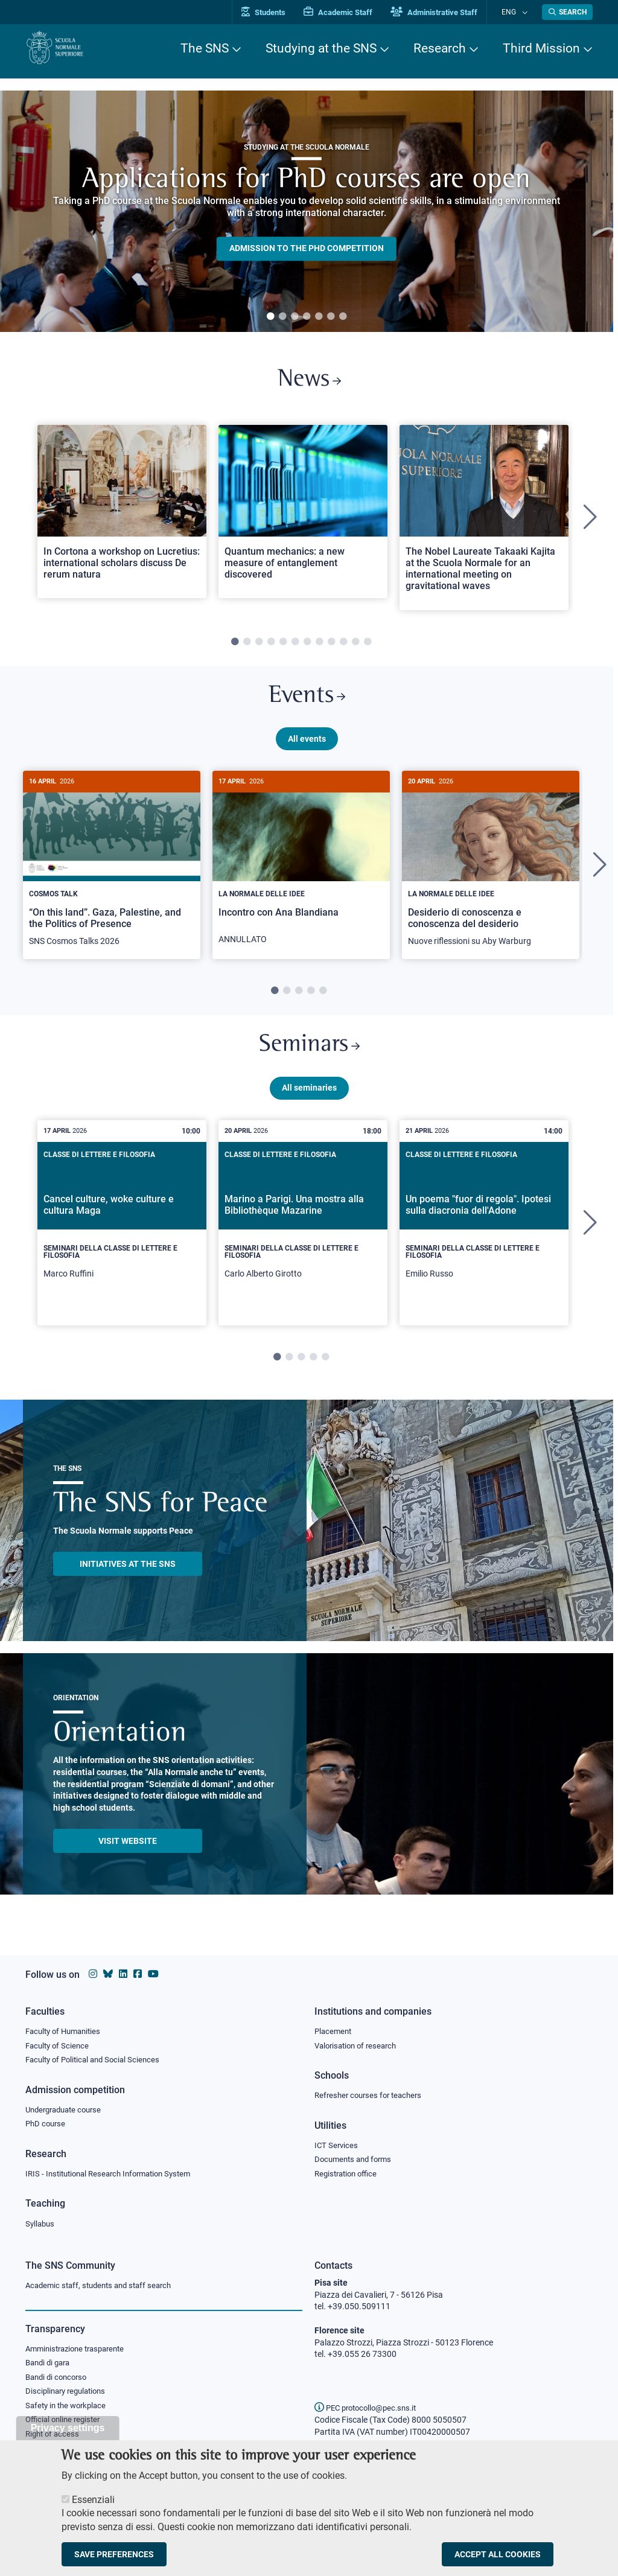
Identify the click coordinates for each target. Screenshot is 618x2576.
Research (439, 48)
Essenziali (93, 2499)
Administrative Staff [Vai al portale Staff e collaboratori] (446, 12)
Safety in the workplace (68, 2409)
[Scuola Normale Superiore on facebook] (137, 1969)
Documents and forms (356, 2158)
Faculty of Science (59, 2042)
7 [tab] (343, 317)
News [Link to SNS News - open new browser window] (309, 382)
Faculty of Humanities (66, 2027)
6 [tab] (331, 317)
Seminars (309, 1057)
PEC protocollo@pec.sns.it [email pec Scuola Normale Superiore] (369, 2407)
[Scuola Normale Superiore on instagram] (93, 1969)
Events (307, 702)
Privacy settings (68, 2428)
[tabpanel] (306, 211)
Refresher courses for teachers (371, 2092)
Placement (334, 2027)
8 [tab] (319, 646)
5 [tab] (319, 317)
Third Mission (541, 48)
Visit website (127, 1855)
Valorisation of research (359, 2042)
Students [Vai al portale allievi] (276, 12)
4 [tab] (307, 317)
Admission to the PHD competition (306, 248)
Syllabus (41, 2223)
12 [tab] (368, 646)
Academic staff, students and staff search (103, 2286)
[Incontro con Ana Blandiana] (301, 873)
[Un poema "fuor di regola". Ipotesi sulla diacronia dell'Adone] (484, 1236)
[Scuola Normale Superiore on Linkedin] (123, 1969)
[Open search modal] (567, 12)
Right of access (54, 2439)
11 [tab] (355, 646)
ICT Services (337, 2143)
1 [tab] (270, 317)
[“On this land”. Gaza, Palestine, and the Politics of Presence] (111, 874)
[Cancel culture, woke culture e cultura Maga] (121, 1236)
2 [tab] (282, 317)
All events (307, 747)
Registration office (348, 2173)
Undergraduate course (67, 2107)
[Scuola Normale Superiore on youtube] (153, 1969)
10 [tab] (343, 646)
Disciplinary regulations (68, 2394)
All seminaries (309, 1101)
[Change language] (525, 12)
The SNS (204, 48)
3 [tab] (294, 317)
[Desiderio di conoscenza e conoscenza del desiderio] (490, 874)
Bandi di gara (50, 2365)
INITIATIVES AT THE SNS (128, 1578)
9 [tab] (331, 646)
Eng (515, 11)
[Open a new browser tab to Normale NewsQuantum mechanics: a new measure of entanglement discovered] (302, 515)
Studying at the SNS (321, 48)
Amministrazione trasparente (80, 2349)
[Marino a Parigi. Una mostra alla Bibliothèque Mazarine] (302, 1236)
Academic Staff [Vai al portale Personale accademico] (350, 12)
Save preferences (114, 2554)
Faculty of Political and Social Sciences (97, 2057)
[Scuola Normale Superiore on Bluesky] (108, 1969)
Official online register (65, 2424)
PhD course (46, 2122)
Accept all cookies (497, 2554)
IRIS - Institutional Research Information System (115, 2173)
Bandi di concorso (58, 2379)
